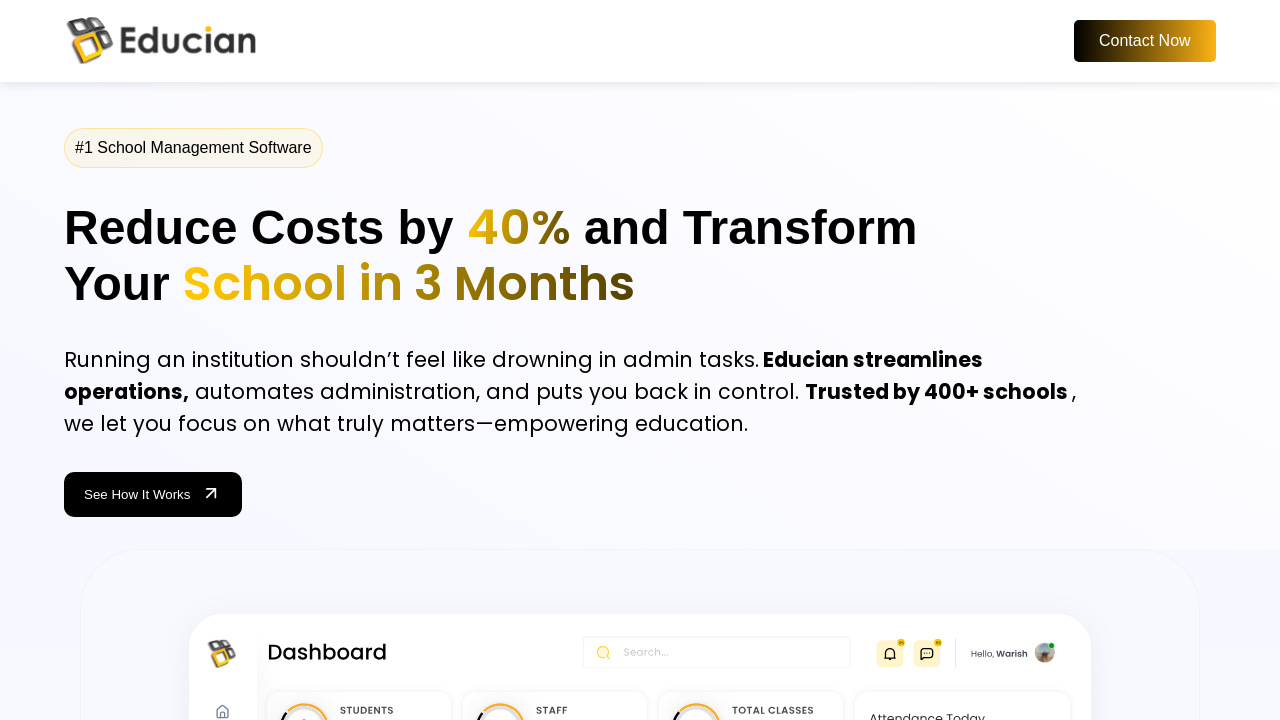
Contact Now (1145, 40)
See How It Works (153, 494)
